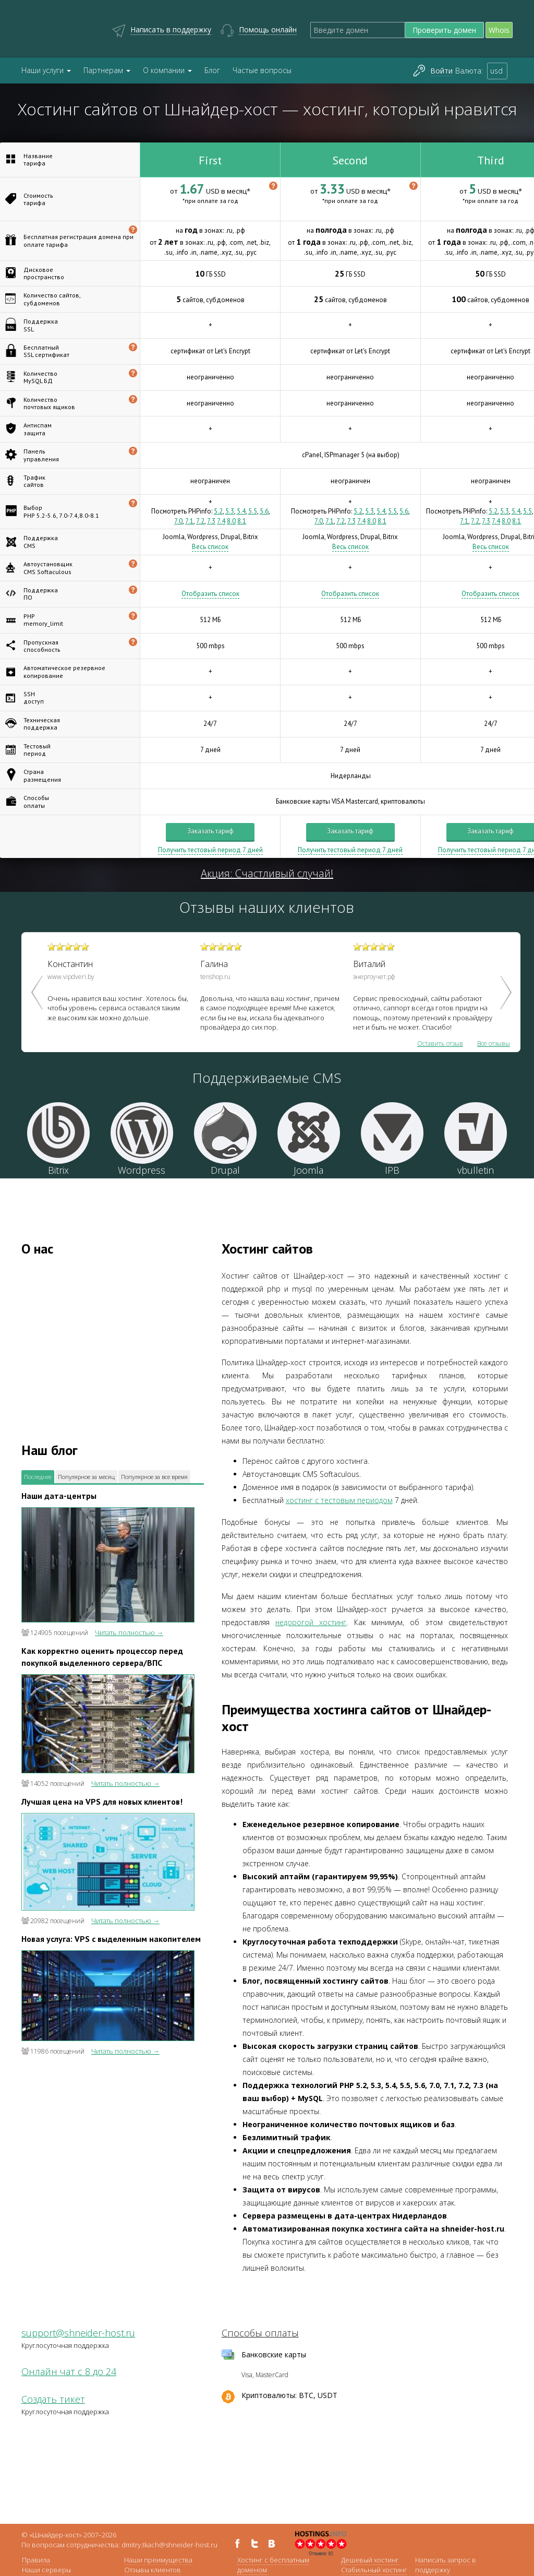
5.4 (241, 511)
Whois (499, 30)
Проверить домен (444, 30)
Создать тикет (53, 2399)
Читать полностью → (129, 1632)
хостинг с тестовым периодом (339, 1500)
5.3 (229, 511)
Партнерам (106, 70)
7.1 (189, 521)
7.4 (221, 521)
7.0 (178, 521)
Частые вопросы (262, 70)
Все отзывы (493, 1044)
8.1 (241, 521)
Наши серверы (46, 2569)
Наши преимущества (158, 2560)
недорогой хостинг (310, 1622)
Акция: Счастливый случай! (267, 873)
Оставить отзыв (440, 1044)
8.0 (231, 521)
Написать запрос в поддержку (445, 2564)
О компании (167, 70)
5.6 (264, 511)
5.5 (252, 511)
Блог (212, 70)
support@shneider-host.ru (78, 2333)
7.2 (200, 521)
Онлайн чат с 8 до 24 (68, 2371)
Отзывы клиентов (152, 2569)
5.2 (218, 511)
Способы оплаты (260, 2333)
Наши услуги (46, 70)
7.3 (211, 521)
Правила (36, 2560)
